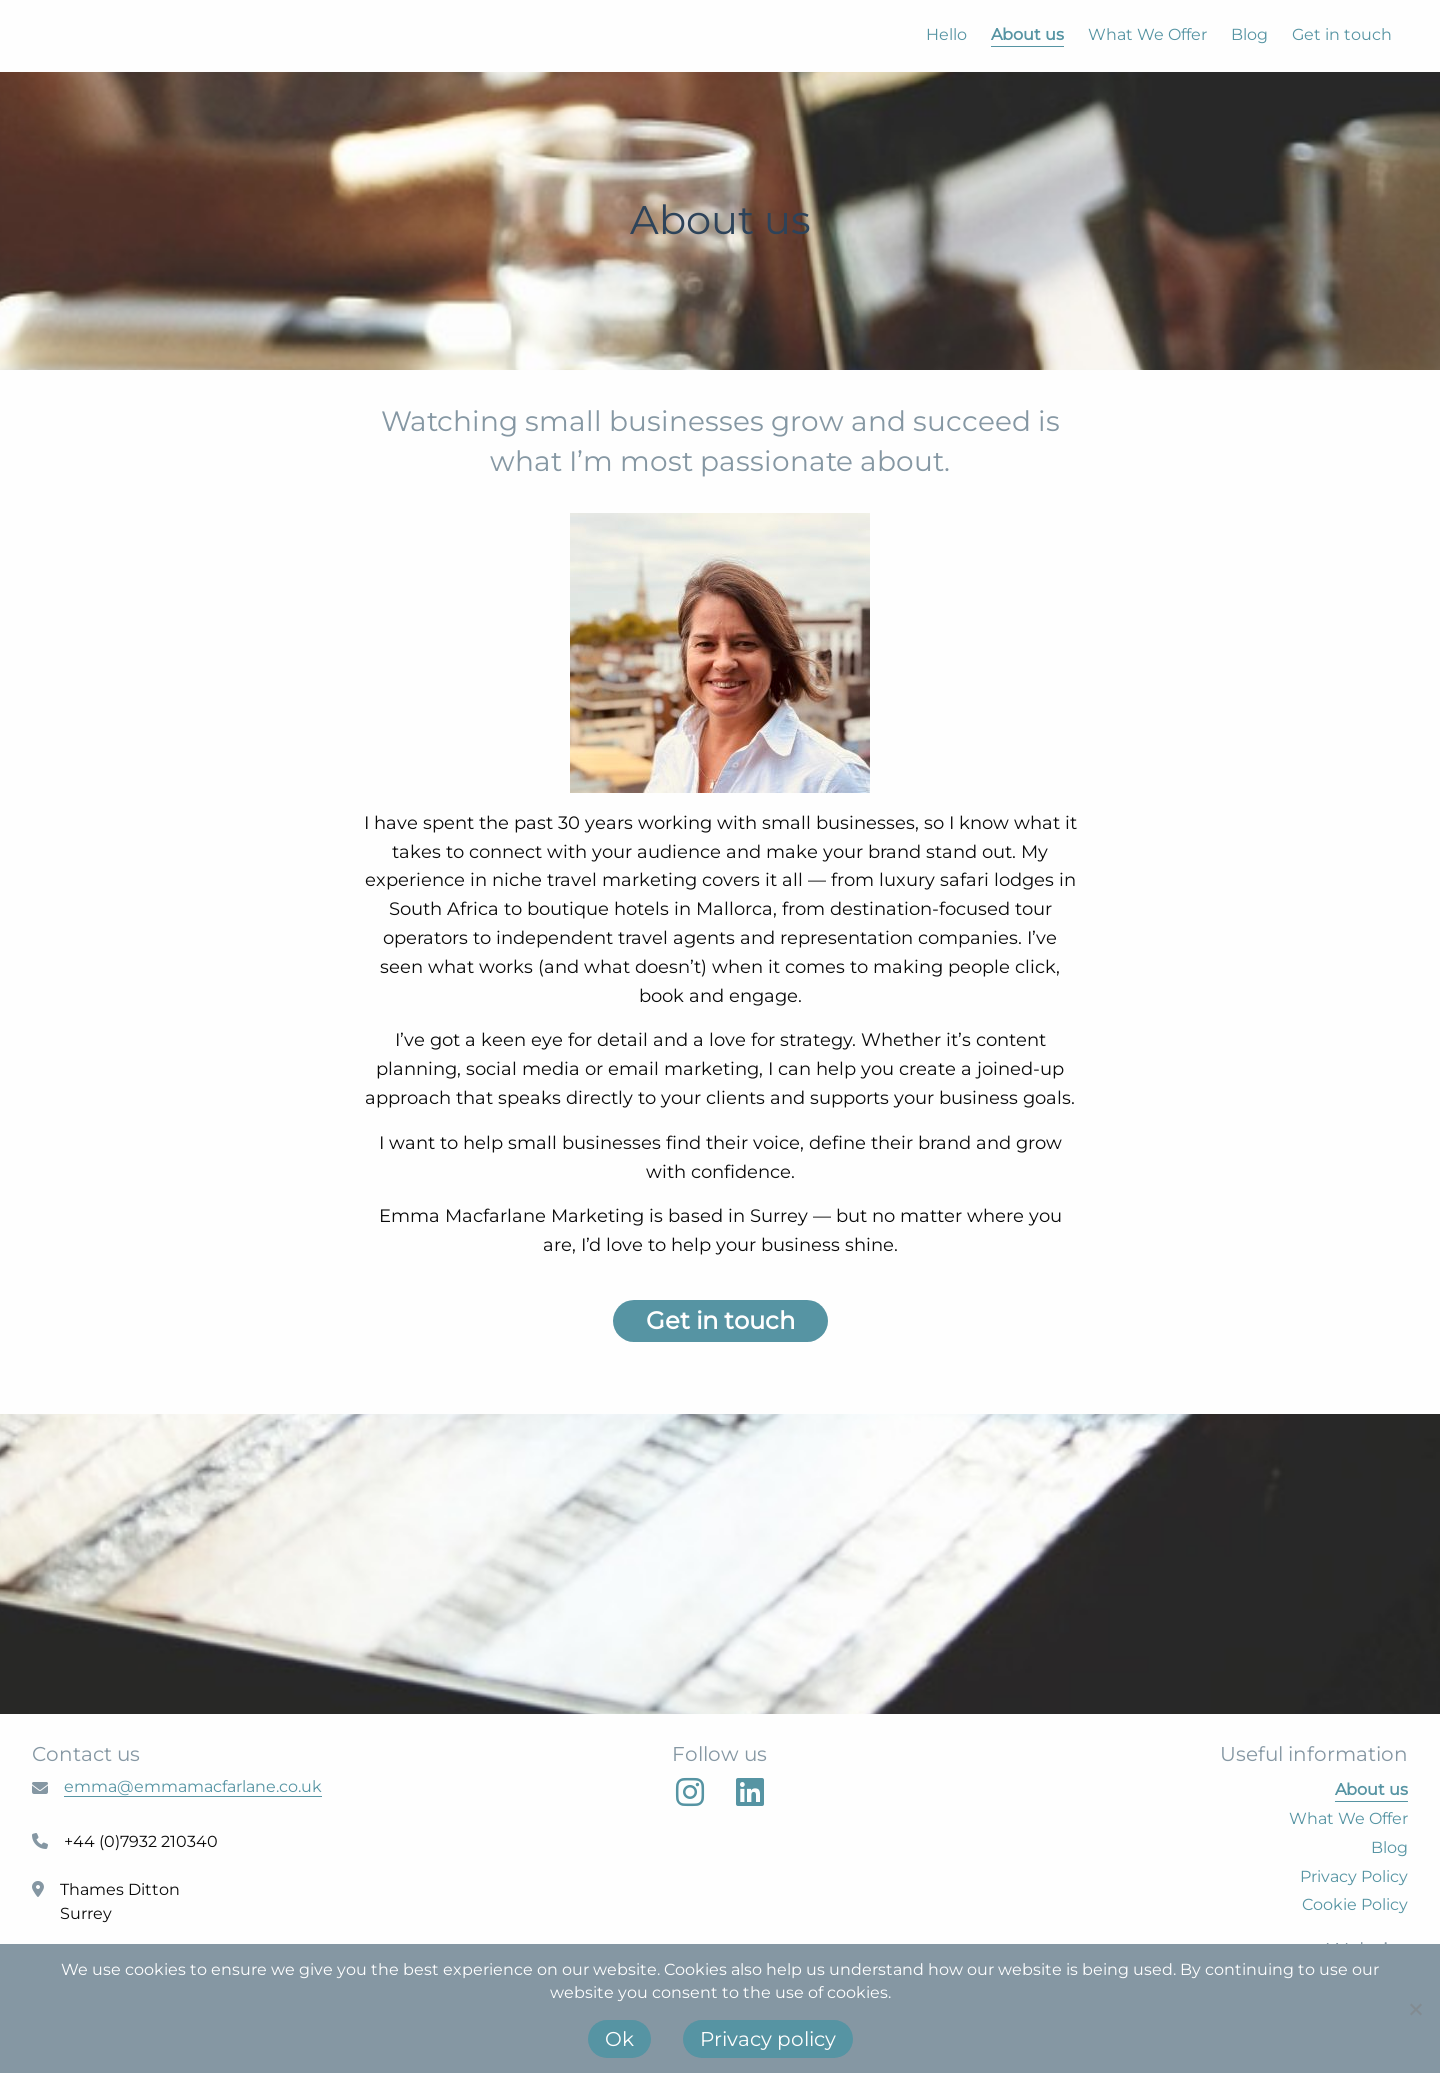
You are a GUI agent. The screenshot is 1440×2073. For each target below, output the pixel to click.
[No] (1415, 2009)
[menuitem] (934, 35)
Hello (946, 34)
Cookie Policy (1355, 1904)
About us (1027, 34)
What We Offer (1147, 34)
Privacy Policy (1354, 1876)
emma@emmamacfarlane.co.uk (193, 1786)
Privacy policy (768, 2039)
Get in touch (1342, 34)
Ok (619, 2039)
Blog (1249, 34)
